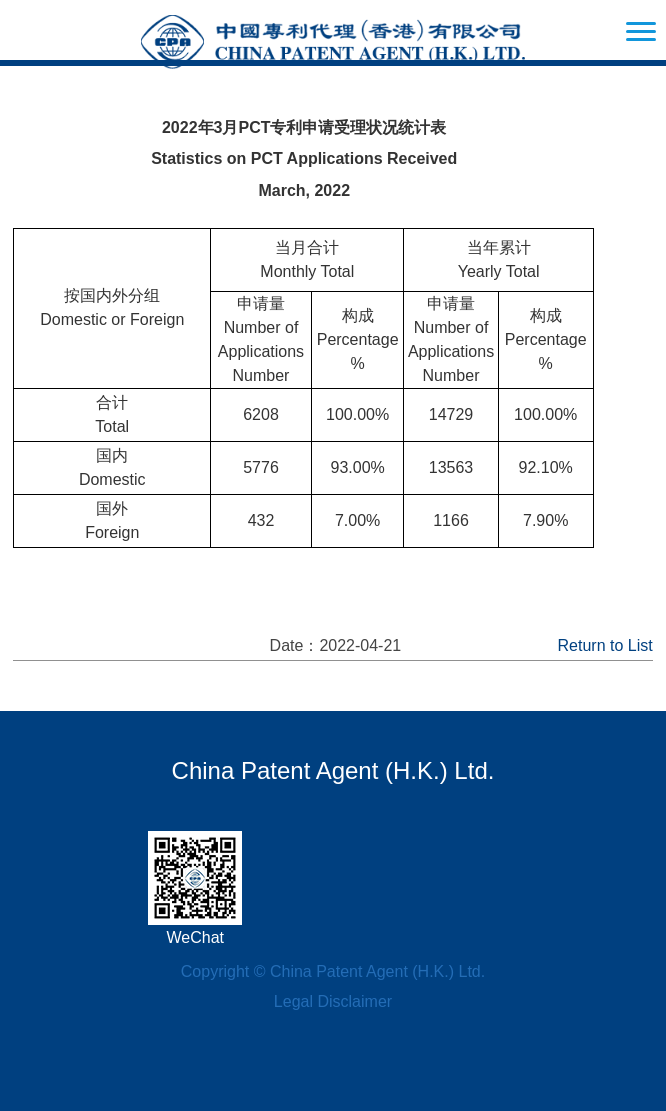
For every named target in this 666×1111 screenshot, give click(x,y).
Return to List (605, 645)
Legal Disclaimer (333, 1001)
